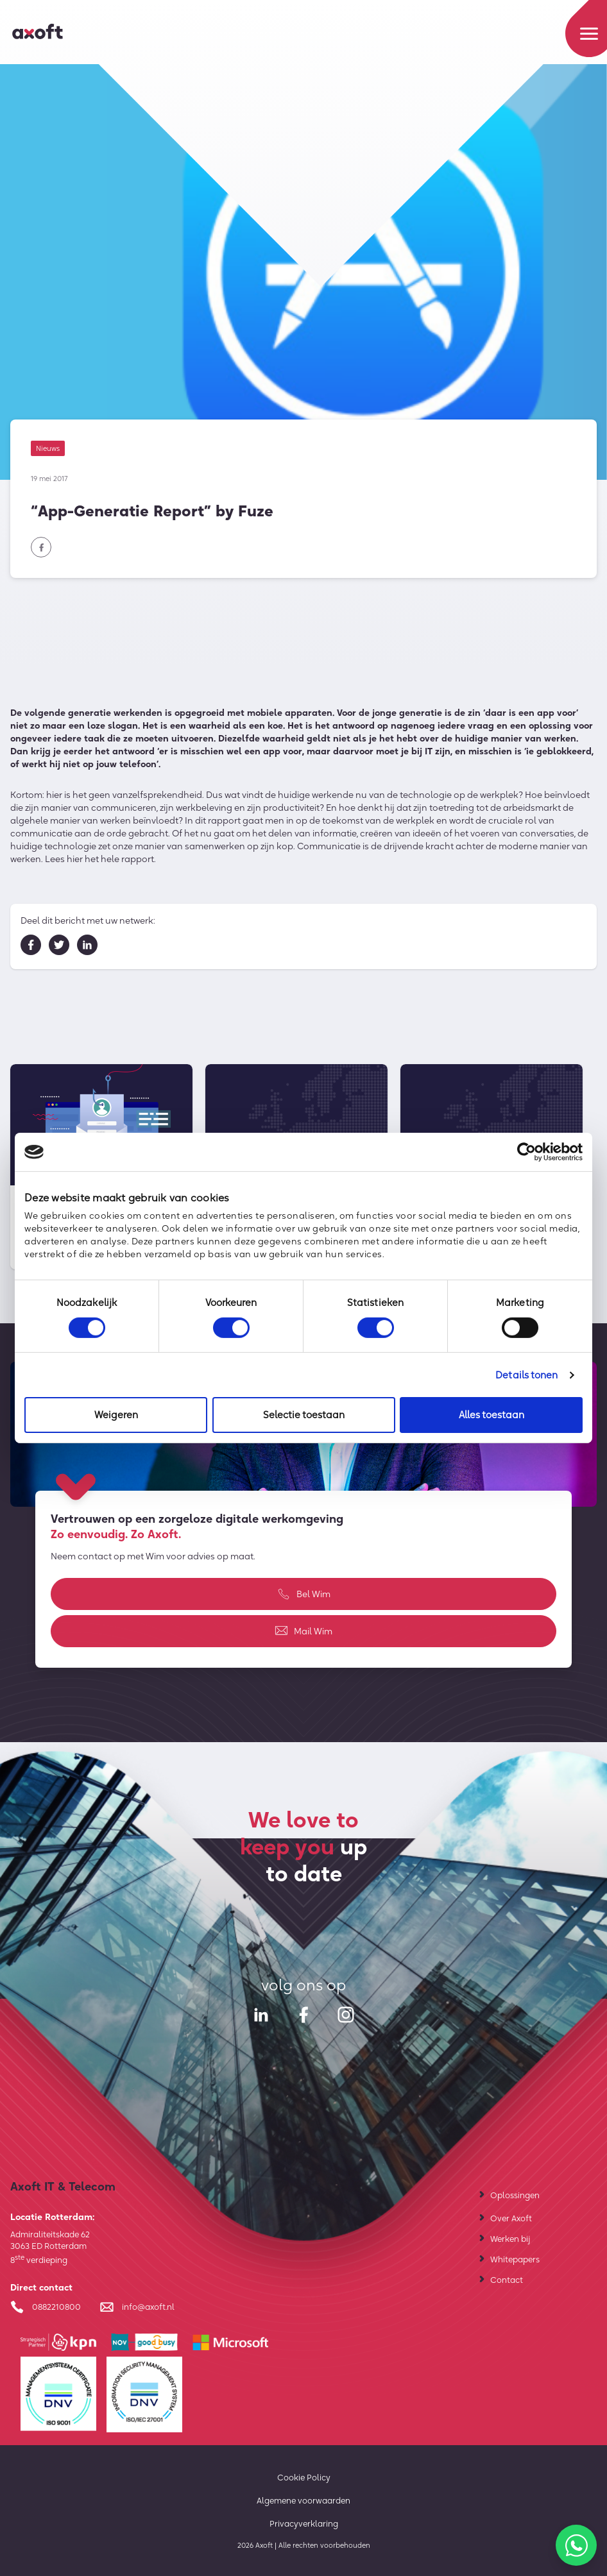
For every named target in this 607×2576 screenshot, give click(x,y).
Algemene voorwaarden (303, 2500)
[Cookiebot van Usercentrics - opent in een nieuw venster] (526, 1152)
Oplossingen (515, 2195)
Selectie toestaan (304, 1415)
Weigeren (116, 1415)
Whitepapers (515, 2259)
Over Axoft (511, 2218)
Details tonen (526, 1375)
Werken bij (510, 2238)
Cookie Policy (303, 2477)
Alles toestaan (491, 1415)
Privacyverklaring (303, 2523)
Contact (506, 2280)
